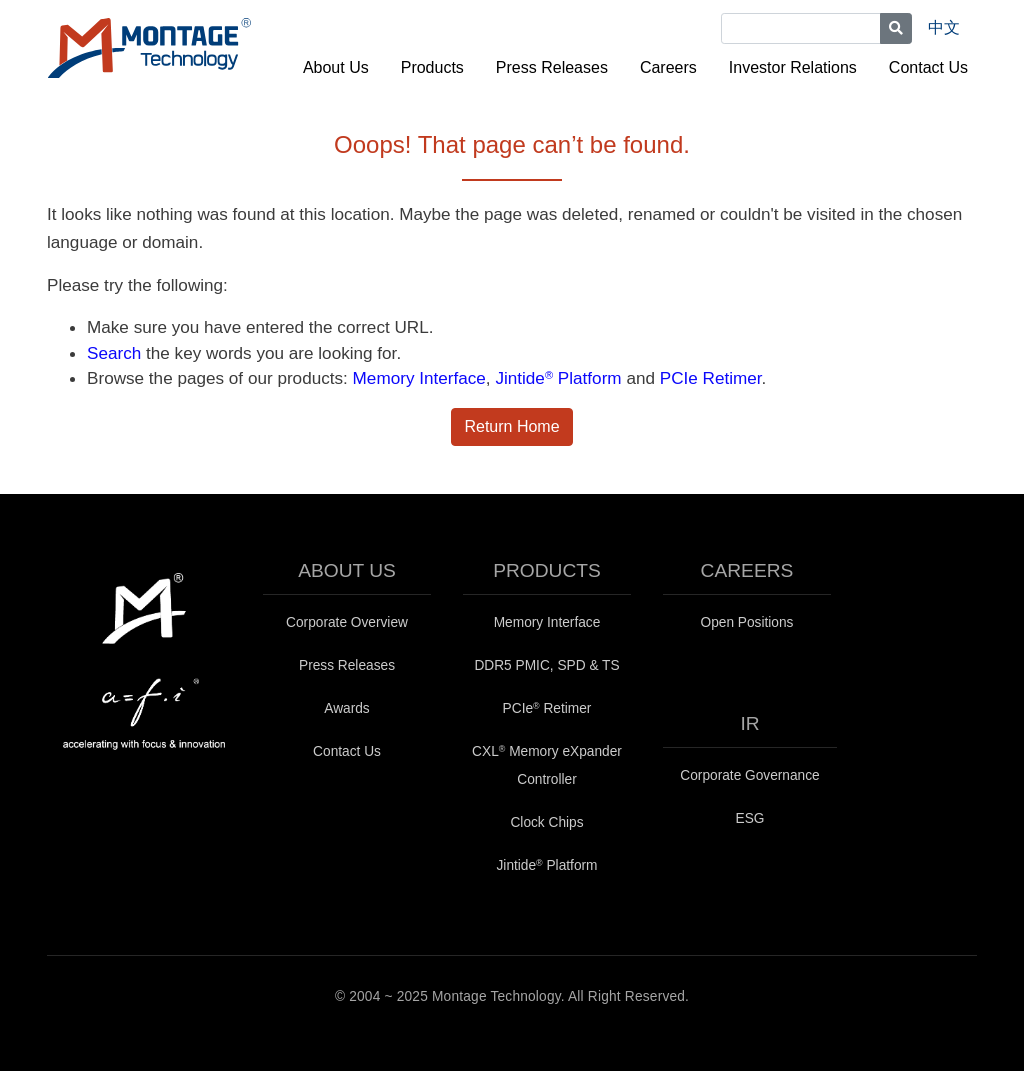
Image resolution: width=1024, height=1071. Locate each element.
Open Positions (747, 622)
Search (114, 353)
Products (432, 67)
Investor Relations (793, 67)
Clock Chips (546, 822)
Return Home (511, 426)
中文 (944, 27)
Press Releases (552, 67)
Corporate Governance (749, 775)
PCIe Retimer (711, 378)
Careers (668, 67)
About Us (336, 67)
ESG (750, 818)
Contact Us (928, 67)
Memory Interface (419, 378)
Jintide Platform (558, 378)
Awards (346, 708)
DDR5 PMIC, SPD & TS (546, 665)
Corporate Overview (347, 622)
